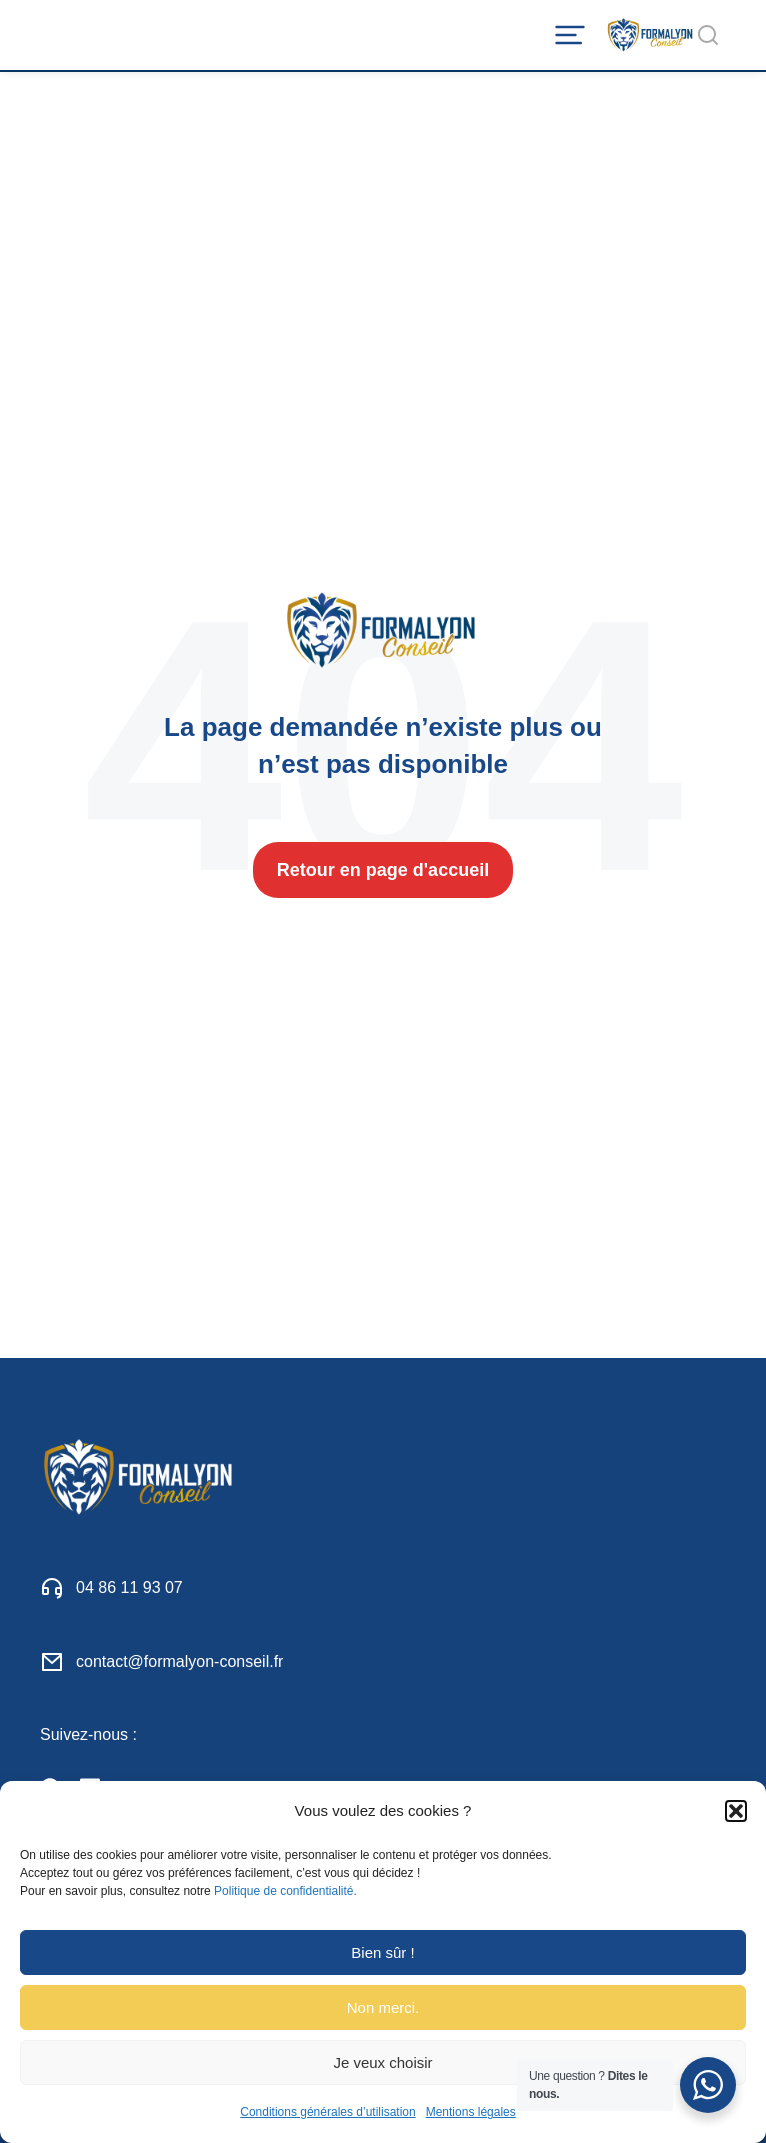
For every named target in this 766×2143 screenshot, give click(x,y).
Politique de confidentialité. (285, 1891)
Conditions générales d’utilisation (327, 2112)
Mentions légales (471, 2112)
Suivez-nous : (88, 1734)
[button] (736, 1811)
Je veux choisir (382, 2062)
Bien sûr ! (382, 1952)
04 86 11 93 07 (129, 1587)
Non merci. (383, 2007)
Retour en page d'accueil (383, 870)
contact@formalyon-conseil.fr (179, 1661)
